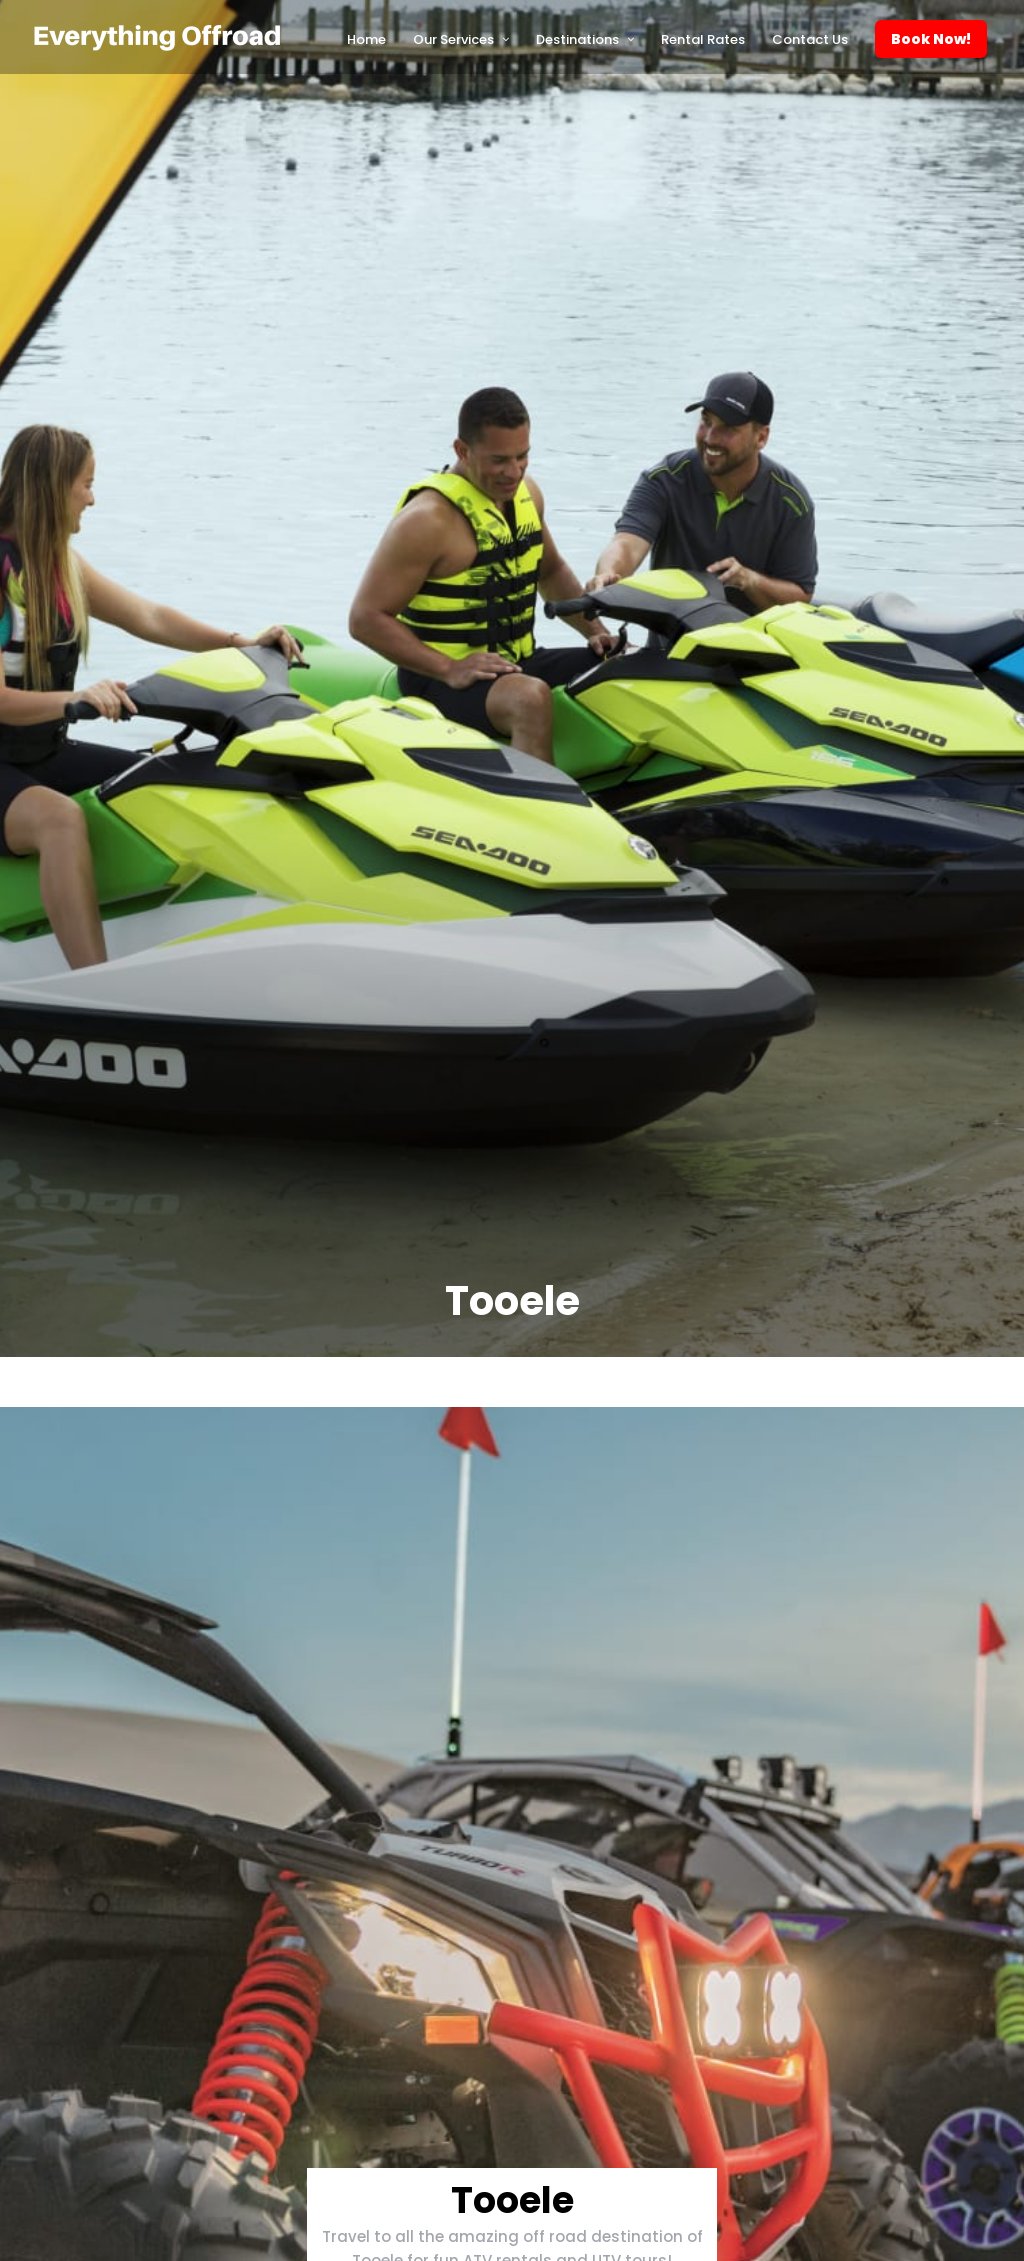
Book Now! (931, 39)
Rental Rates (703, 39)
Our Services (453, 39)
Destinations (577, 39)
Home (366, 39)
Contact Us (810, 39)
